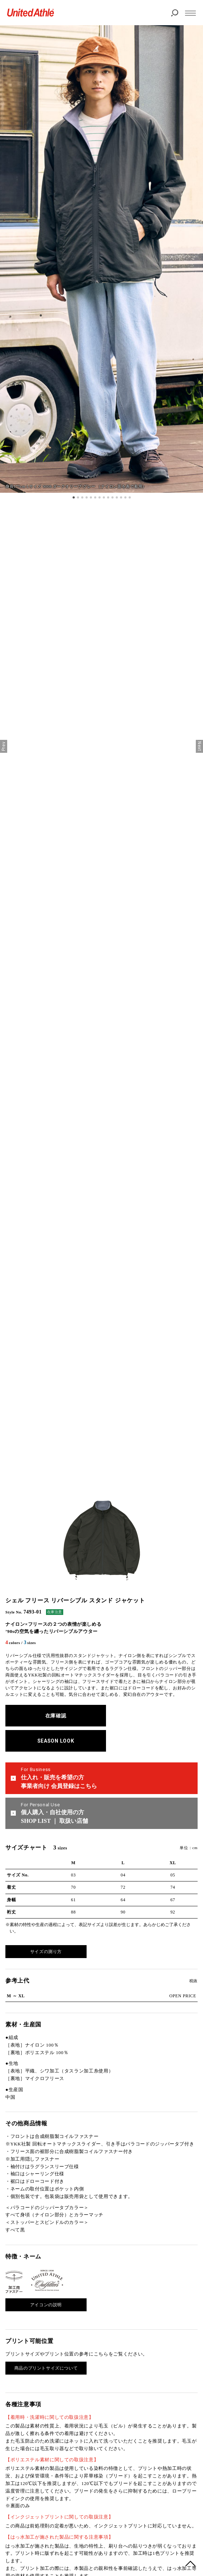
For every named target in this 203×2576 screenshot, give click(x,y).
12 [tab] (121, 497)
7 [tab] (99, 497)
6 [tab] (95, 497)
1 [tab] (74, 497)
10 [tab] (112, 497)
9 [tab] (108, 497)
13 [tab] (125, 497)
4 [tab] (87, 497)
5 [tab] (91, 497)
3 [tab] (82, 497)
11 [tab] (117, 497)
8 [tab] (104, 497)
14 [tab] (130, 497)
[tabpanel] (101, 259)
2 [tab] (78, 497)
